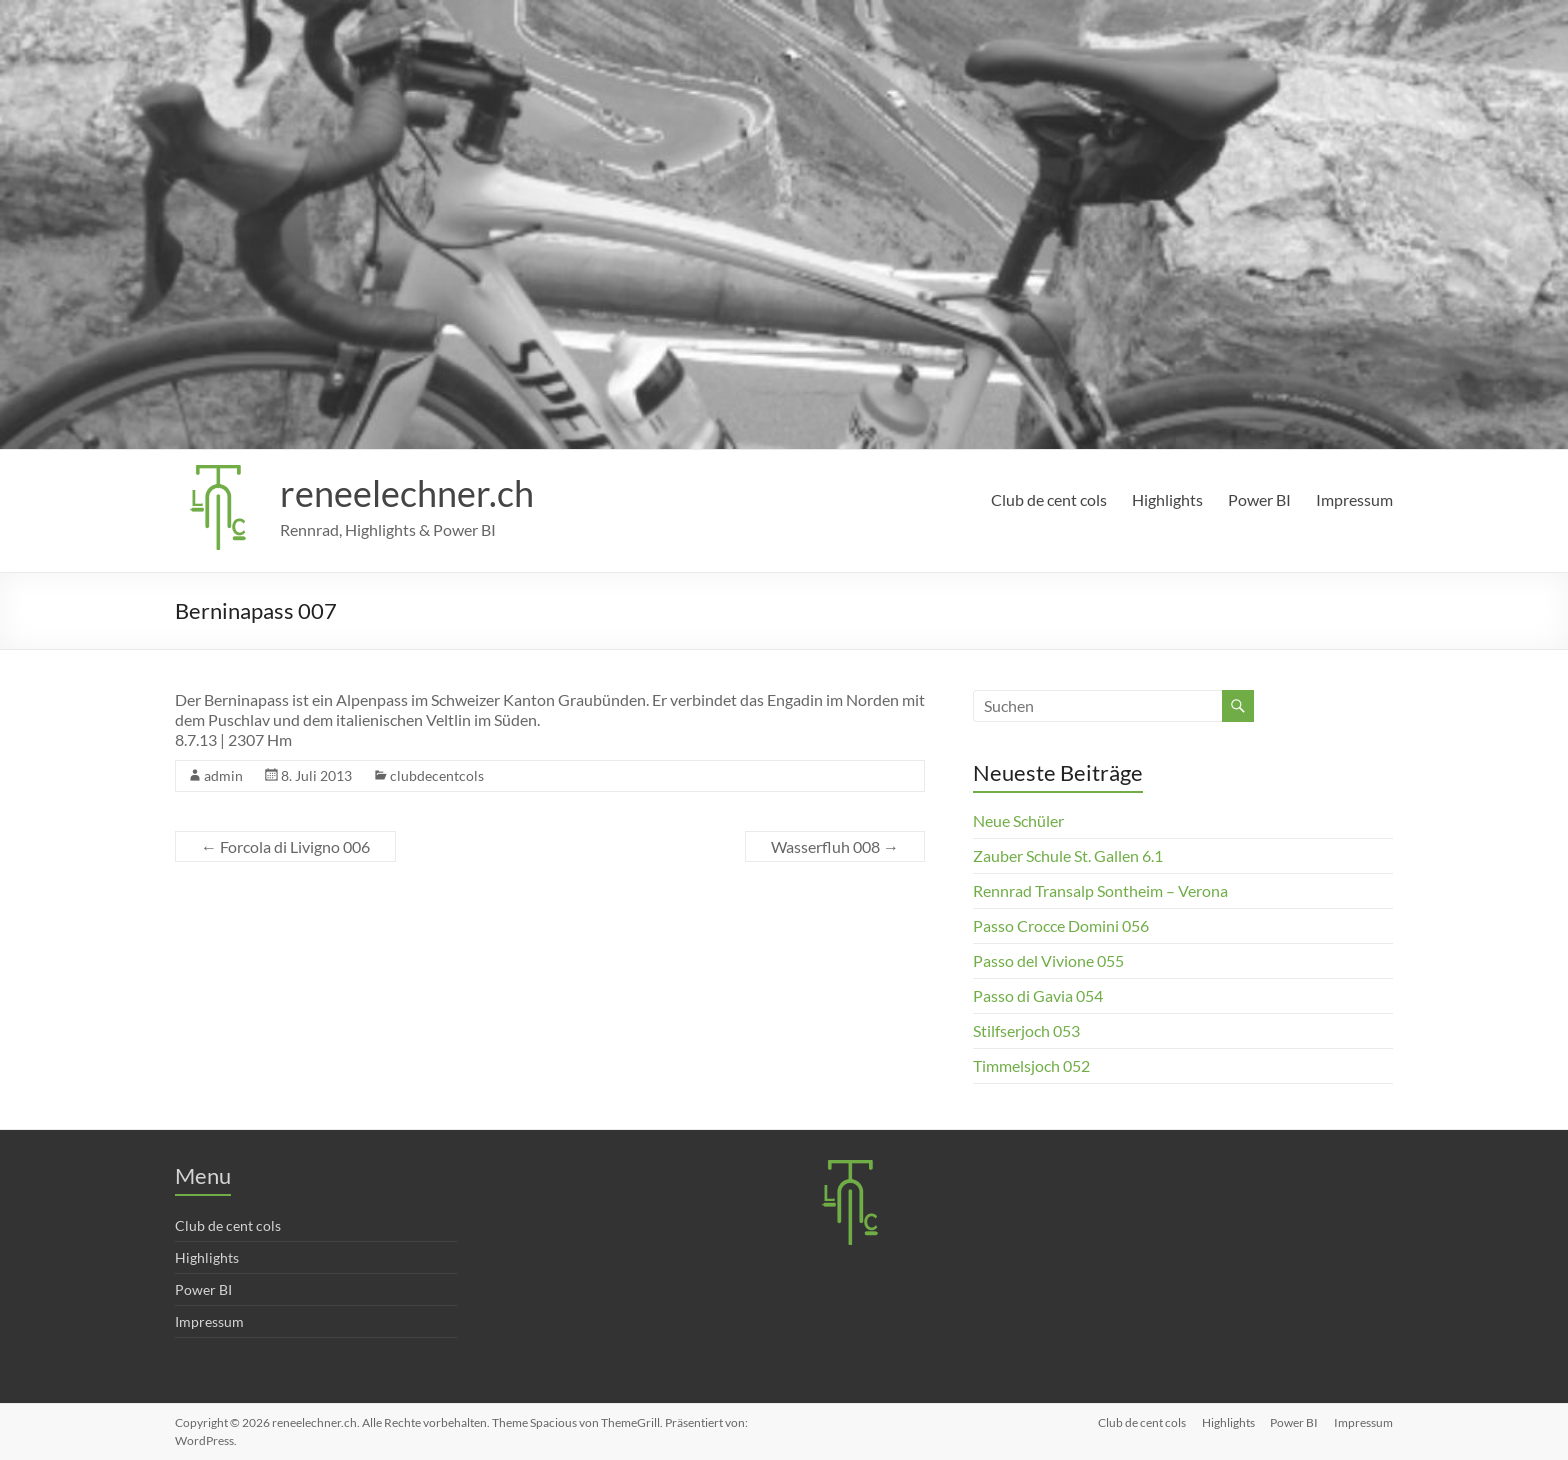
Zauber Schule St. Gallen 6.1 (1068, 855)
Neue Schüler (1018, 820)
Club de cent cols (1049, 499)
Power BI (1259, 499)
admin (223, 775)
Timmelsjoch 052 (1031, 1065)
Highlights (1167, 499)
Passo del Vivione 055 (1048, 960)
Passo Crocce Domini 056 (1061, 925)
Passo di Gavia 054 (1038, 995)
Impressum (1354, 499)
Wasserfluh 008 (835, 846)
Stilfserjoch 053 (1026, 1030)
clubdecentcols (437, 775)
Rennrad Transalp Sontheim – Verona (1100, 890)
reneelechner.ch (407, 493)
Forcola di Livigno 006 (285, 846)
